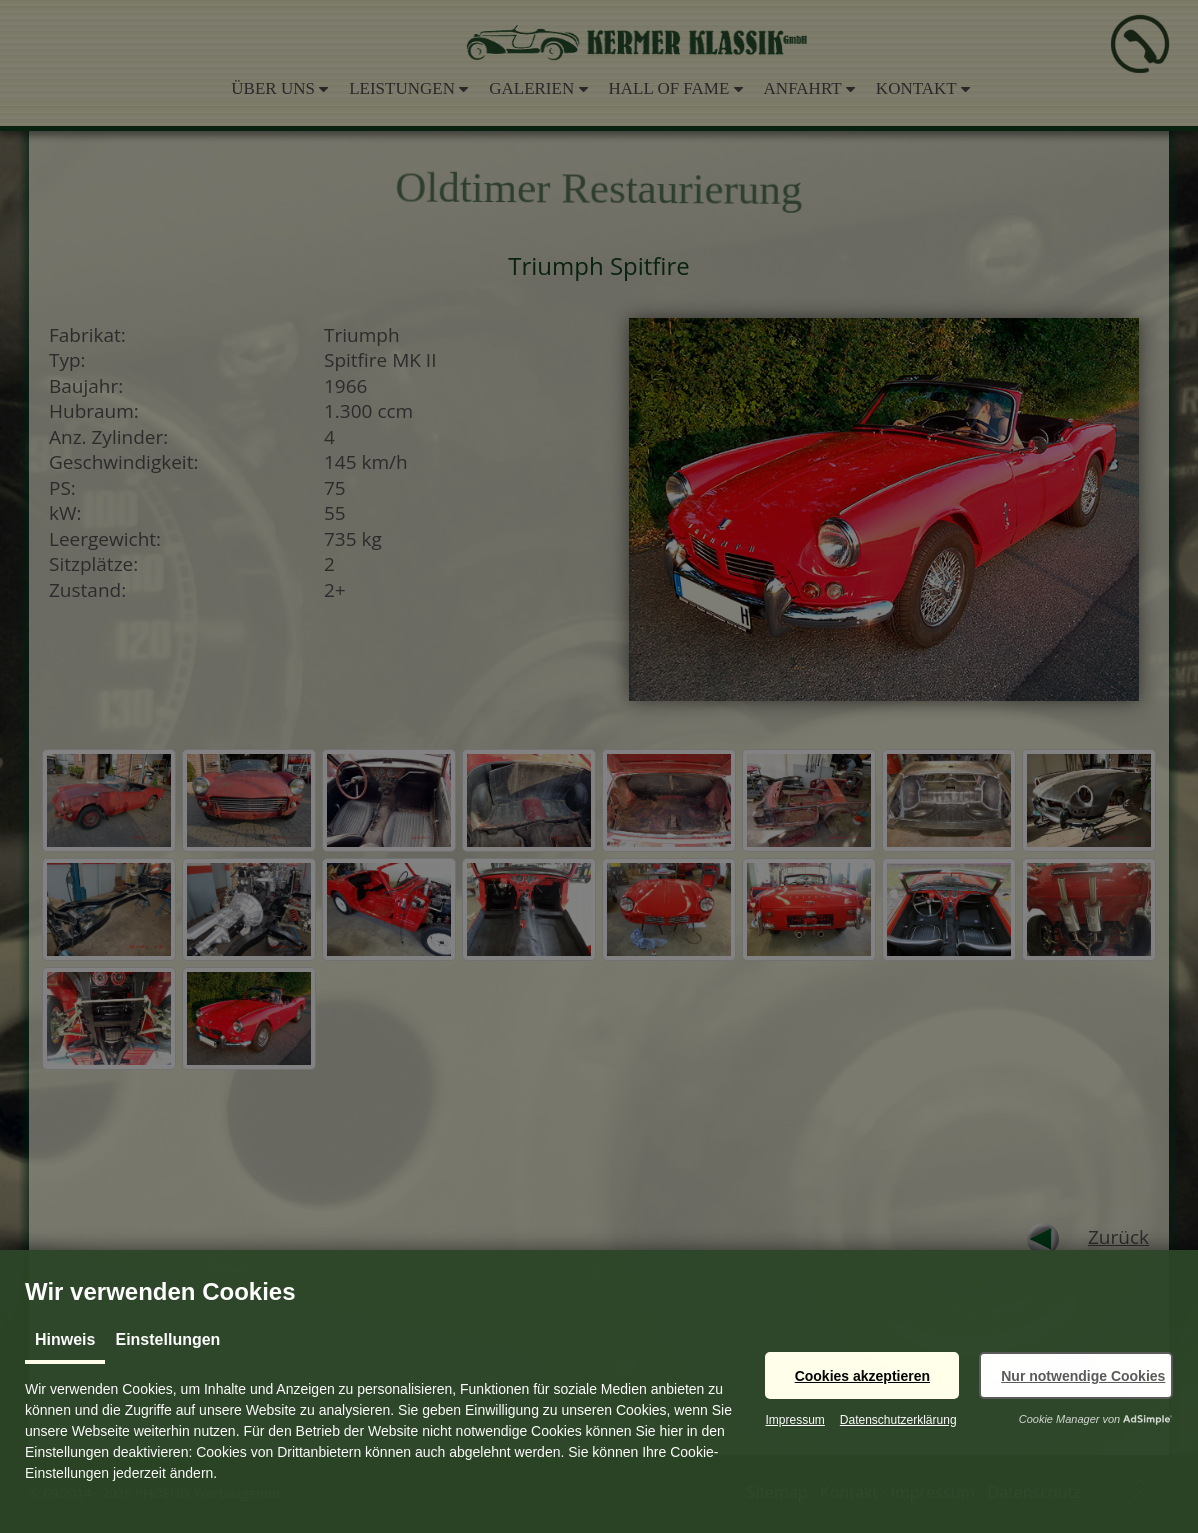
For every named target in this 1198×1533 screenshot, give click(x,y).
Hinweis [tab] (65, 1339)
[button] (862, 1375)
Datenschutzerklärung (898, 1420)
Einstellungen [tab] (167, 1339)
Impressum (794, 1420)
